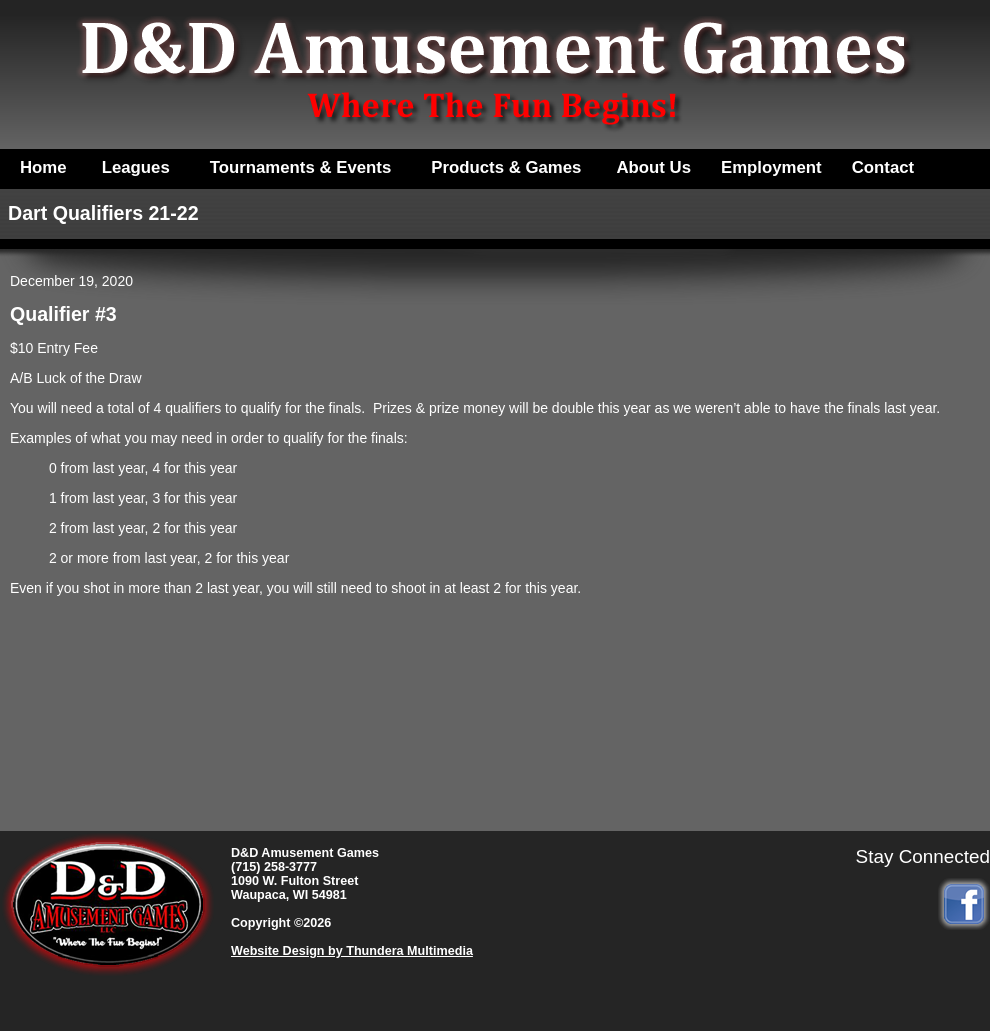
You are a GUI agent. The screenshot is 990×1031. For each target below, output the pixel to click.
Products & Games (506, 167)
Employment (771, 167)
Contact (883, 167)
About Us (653, 167)
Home (43, 167)
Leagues (136, 167)
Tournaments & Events (301, 167)
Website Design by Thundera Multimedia (352, 951)
